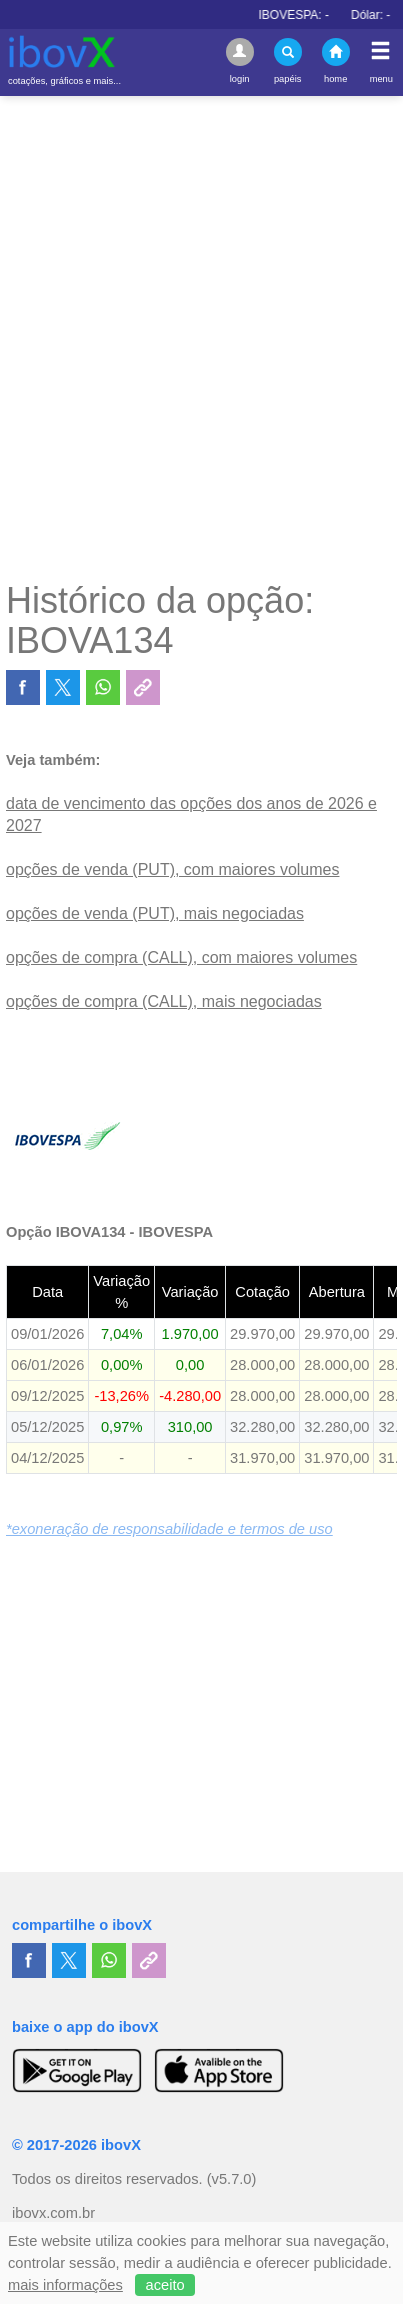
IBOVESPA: (316, 15)
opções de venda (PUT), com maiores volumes (172, 869)
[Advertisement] (201, 337)
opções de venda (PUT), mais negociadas (155, 913)
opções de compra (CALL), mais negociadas (164, 1001)
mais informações (65, 2285)
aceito (165, 2285)
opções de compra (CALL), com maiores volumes (181, 957)
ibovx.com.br (53, 2213)
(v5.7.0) (232, 2179)
